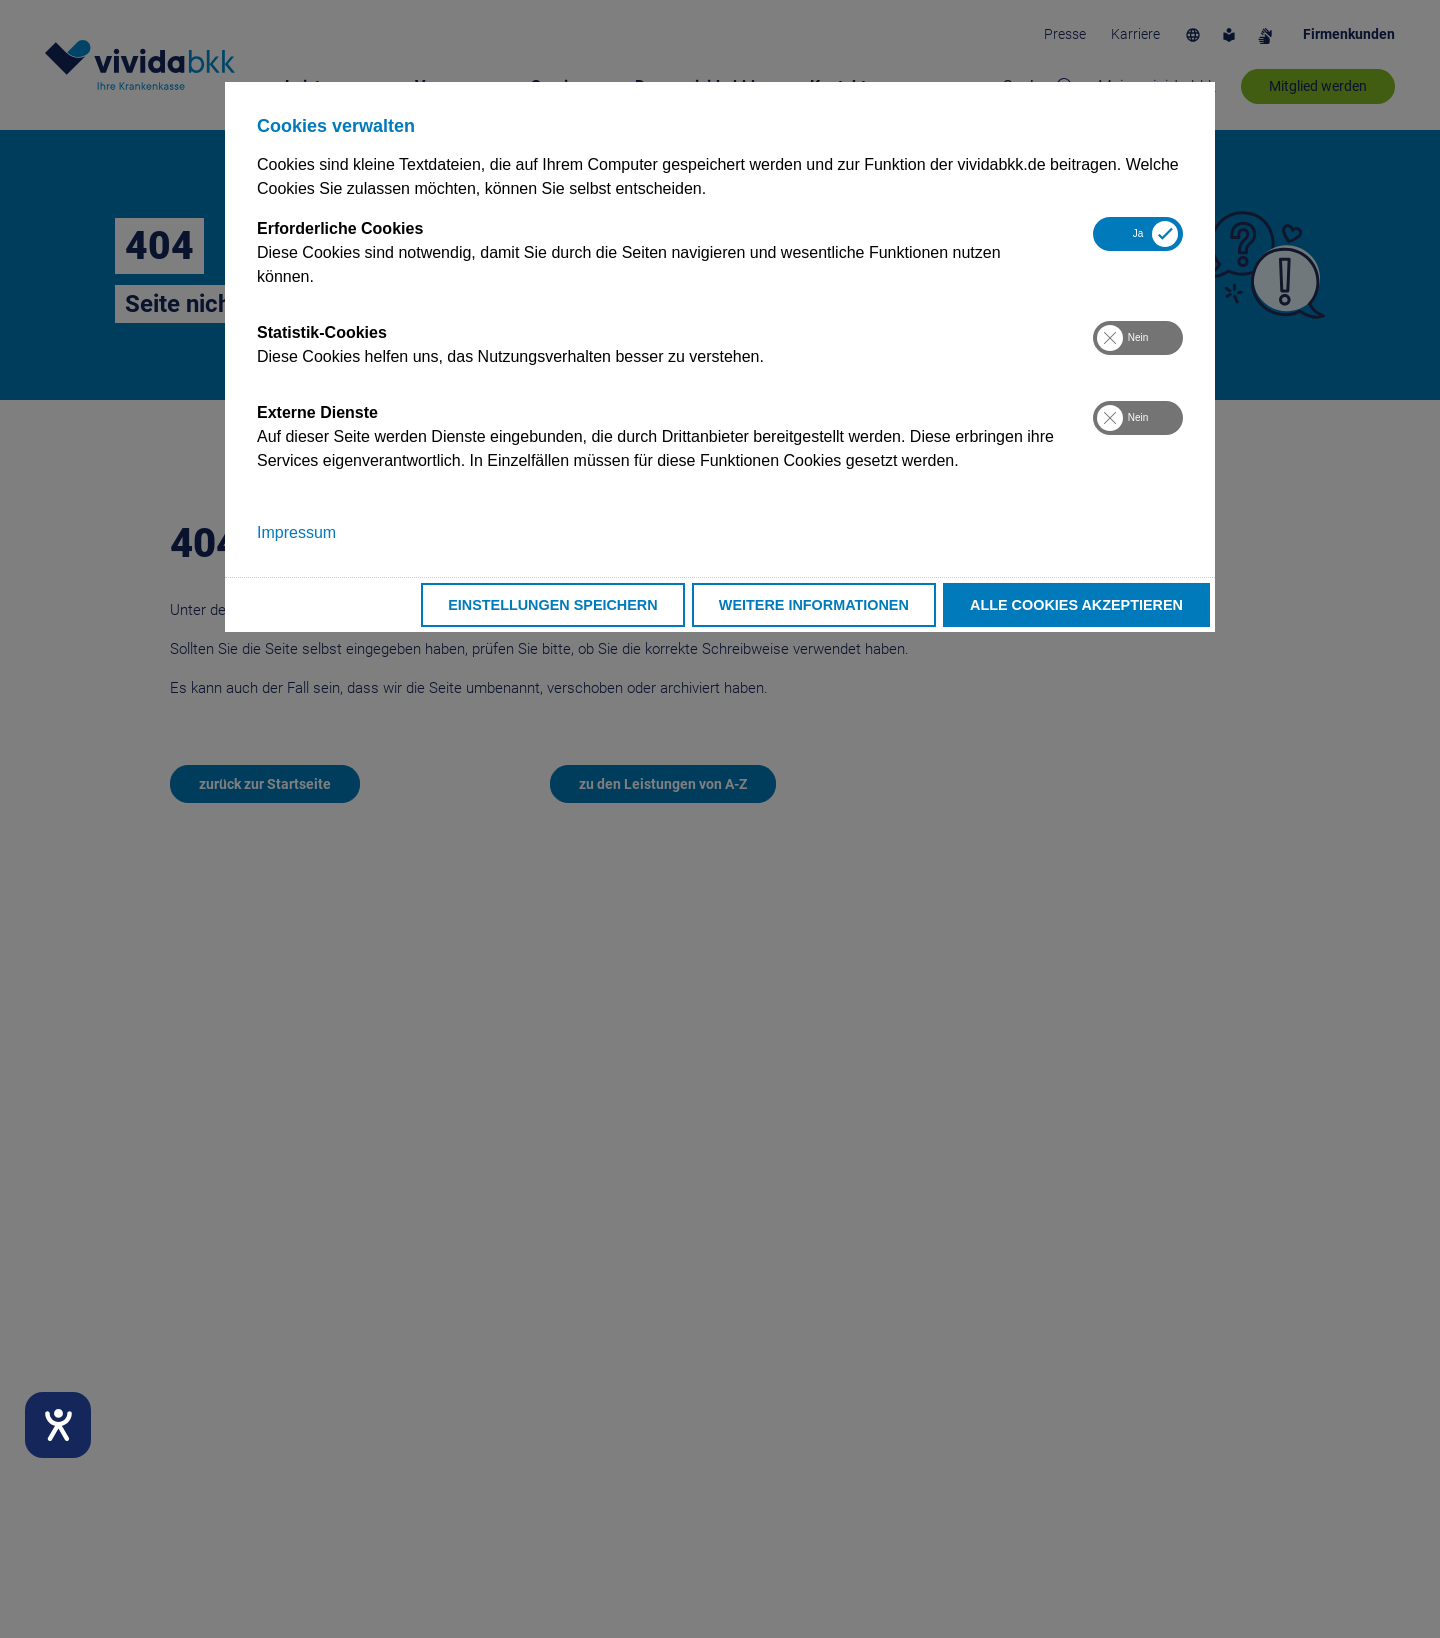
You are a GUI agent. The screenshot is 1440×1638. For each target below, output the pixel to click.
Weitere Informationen (814, 605)
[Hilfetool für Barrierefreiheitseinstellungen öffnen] (58, 1425)
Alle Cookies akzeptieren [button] (1076, 605)
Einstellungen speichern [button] (553, 605)
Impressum (296, 532)
